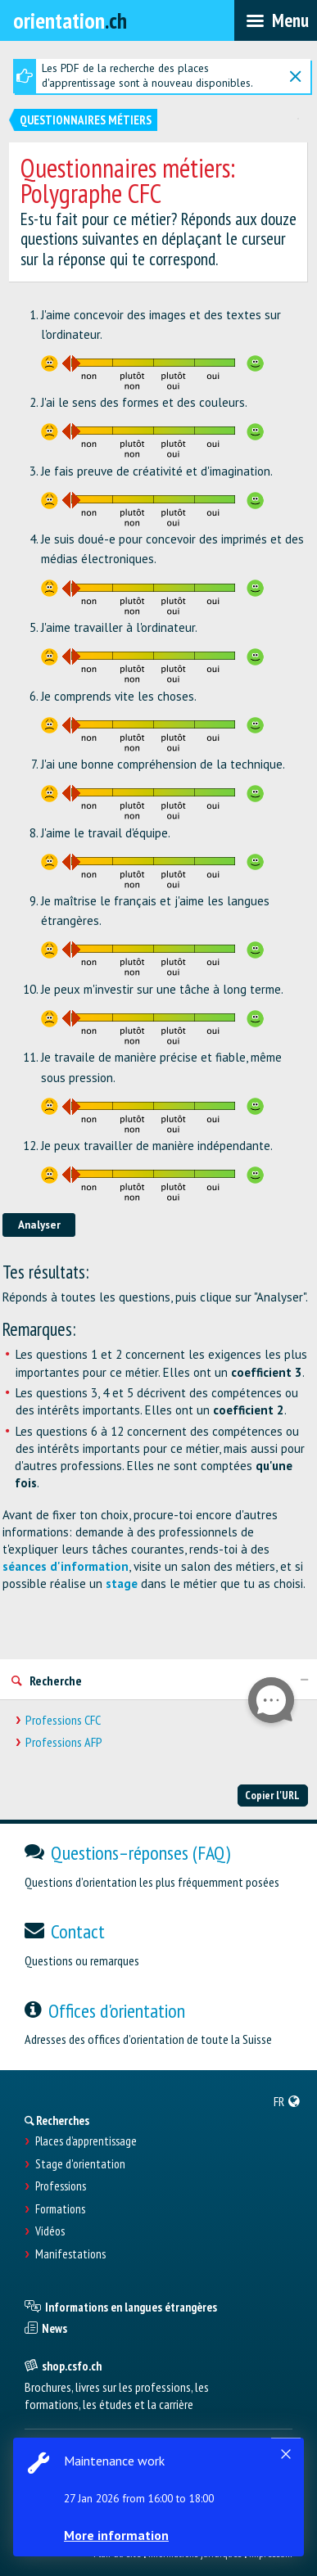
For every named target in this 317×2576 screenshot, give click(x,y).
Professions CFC (63, 1720)
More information (116, 2535)
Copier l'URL (272, 1795)
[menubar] (275, 20)
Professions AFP (63, 1742)
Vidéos (50, 2231)
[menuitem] (287, 2101)
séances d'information (65, 1566)
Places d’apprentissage (86, 2141)
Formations (60, 2209)
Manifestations (70, 2254)
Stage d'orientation (80, 2164)
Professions (60, 2186)
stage (122, 1583)
